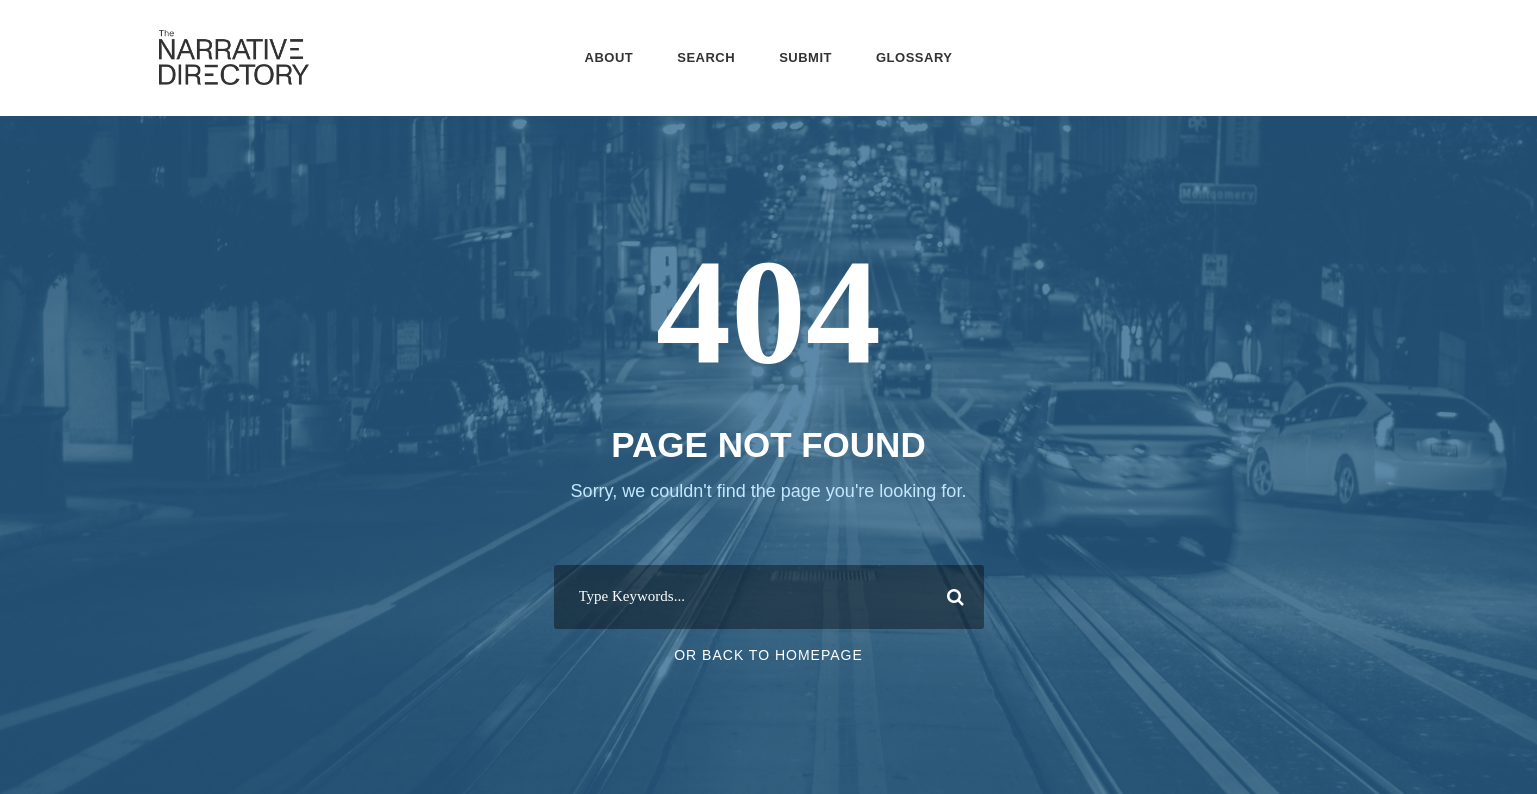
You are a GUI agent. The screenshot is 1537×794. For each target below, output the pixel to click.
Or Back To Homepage (768, 655)
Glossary (914, 57)
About (609, 57)
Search (706, 57)
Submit (805, 57)
